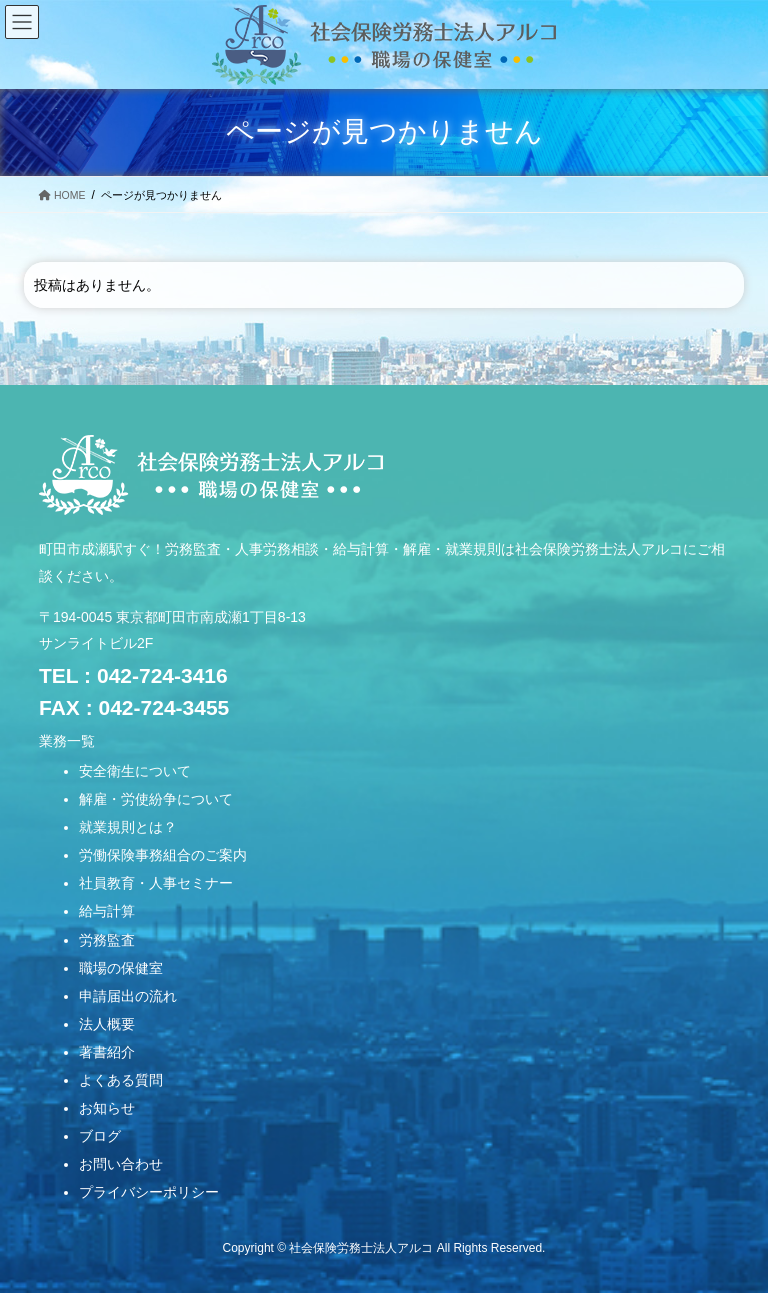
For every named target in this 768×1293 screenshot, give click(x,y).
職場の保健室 (121, 968)
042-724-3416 (162, 675)
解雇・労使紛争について (156, 799)
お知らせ (107, 1108)
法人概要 (107, 1024)
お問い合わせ (121, 1164)
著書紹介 (107, 1052)
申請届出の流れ (128, 996)
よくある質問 (121, 1080)
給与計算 (107, 911)
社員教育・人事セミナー (156, 883)
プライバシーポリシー (149, 1192)
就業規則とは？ (128, 827)
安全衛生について (135, 771)
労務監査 (107, 940)
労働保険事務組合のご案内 (163, 855)
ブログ (100, 1136)
